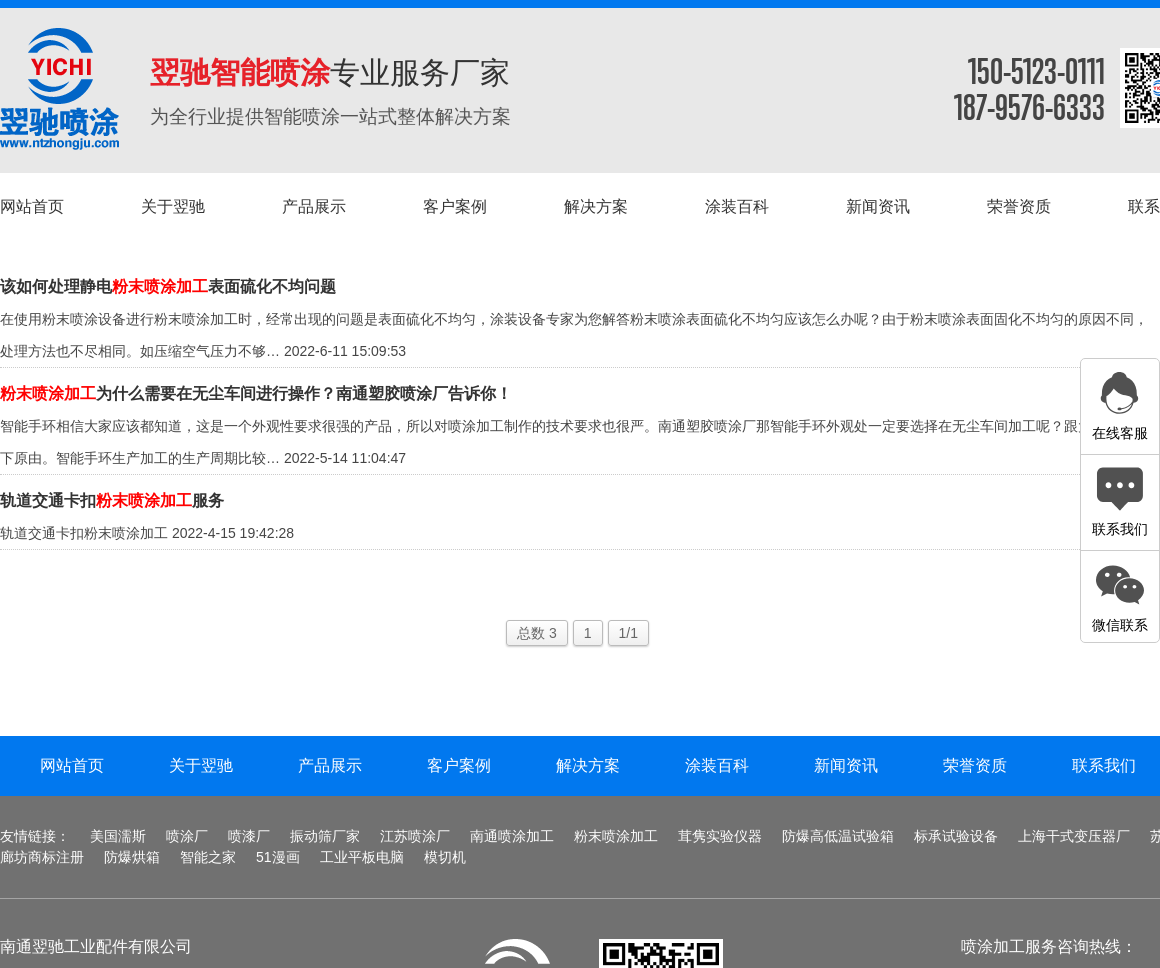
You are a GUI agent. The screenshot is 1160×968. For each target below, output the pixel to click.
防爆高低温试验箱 (838, 836)
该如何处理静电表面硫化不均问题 (168, 286)
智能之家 (208, 857)
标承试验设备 (956, 836)
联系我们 (1104, 765)
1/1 (628, 633)
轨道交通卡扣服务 (112, 500)
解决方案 (588, 765)
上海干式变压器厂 (1074, 836)
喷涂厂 (187, 836)
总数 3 (537, 633)
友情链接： (35, 836)
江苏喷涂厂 (415, 836)
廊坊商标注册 (42, 857)
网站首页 (72, 765)
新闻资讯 (846, 765)
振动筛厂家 (325, 836)
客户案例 (459, 765)
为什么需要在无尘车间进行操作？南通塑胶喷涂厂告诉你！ (256, 393)
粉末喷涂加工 (616, 836)
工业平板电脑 (362, 857)
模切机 (445, 857)
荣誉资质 (975, 765)
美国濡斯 (118, 836)
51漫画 (278, 857)
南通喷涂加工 (512, 836)
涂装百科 (717, 765)
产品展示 (330, 765)
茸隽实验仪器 (720, 836)
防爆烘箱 (132, 857)
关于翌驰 (201, 765)
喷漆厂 (249, 836)
